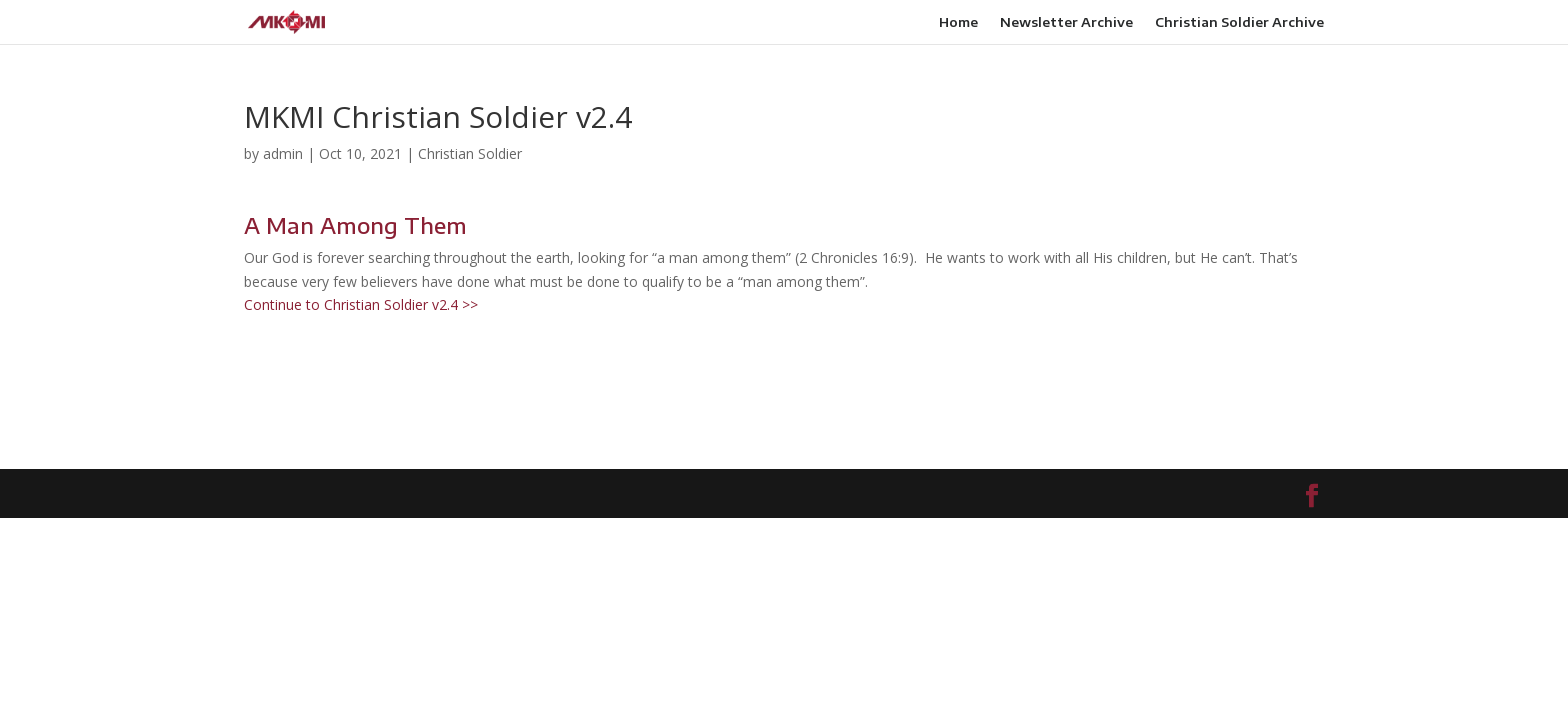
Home (958, 22)
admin (283, 153)
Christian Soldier (470, 153)
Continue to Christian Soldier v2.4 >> (361, 304)
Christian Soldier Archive (1239, 22)
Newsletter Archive (1066, 22)
